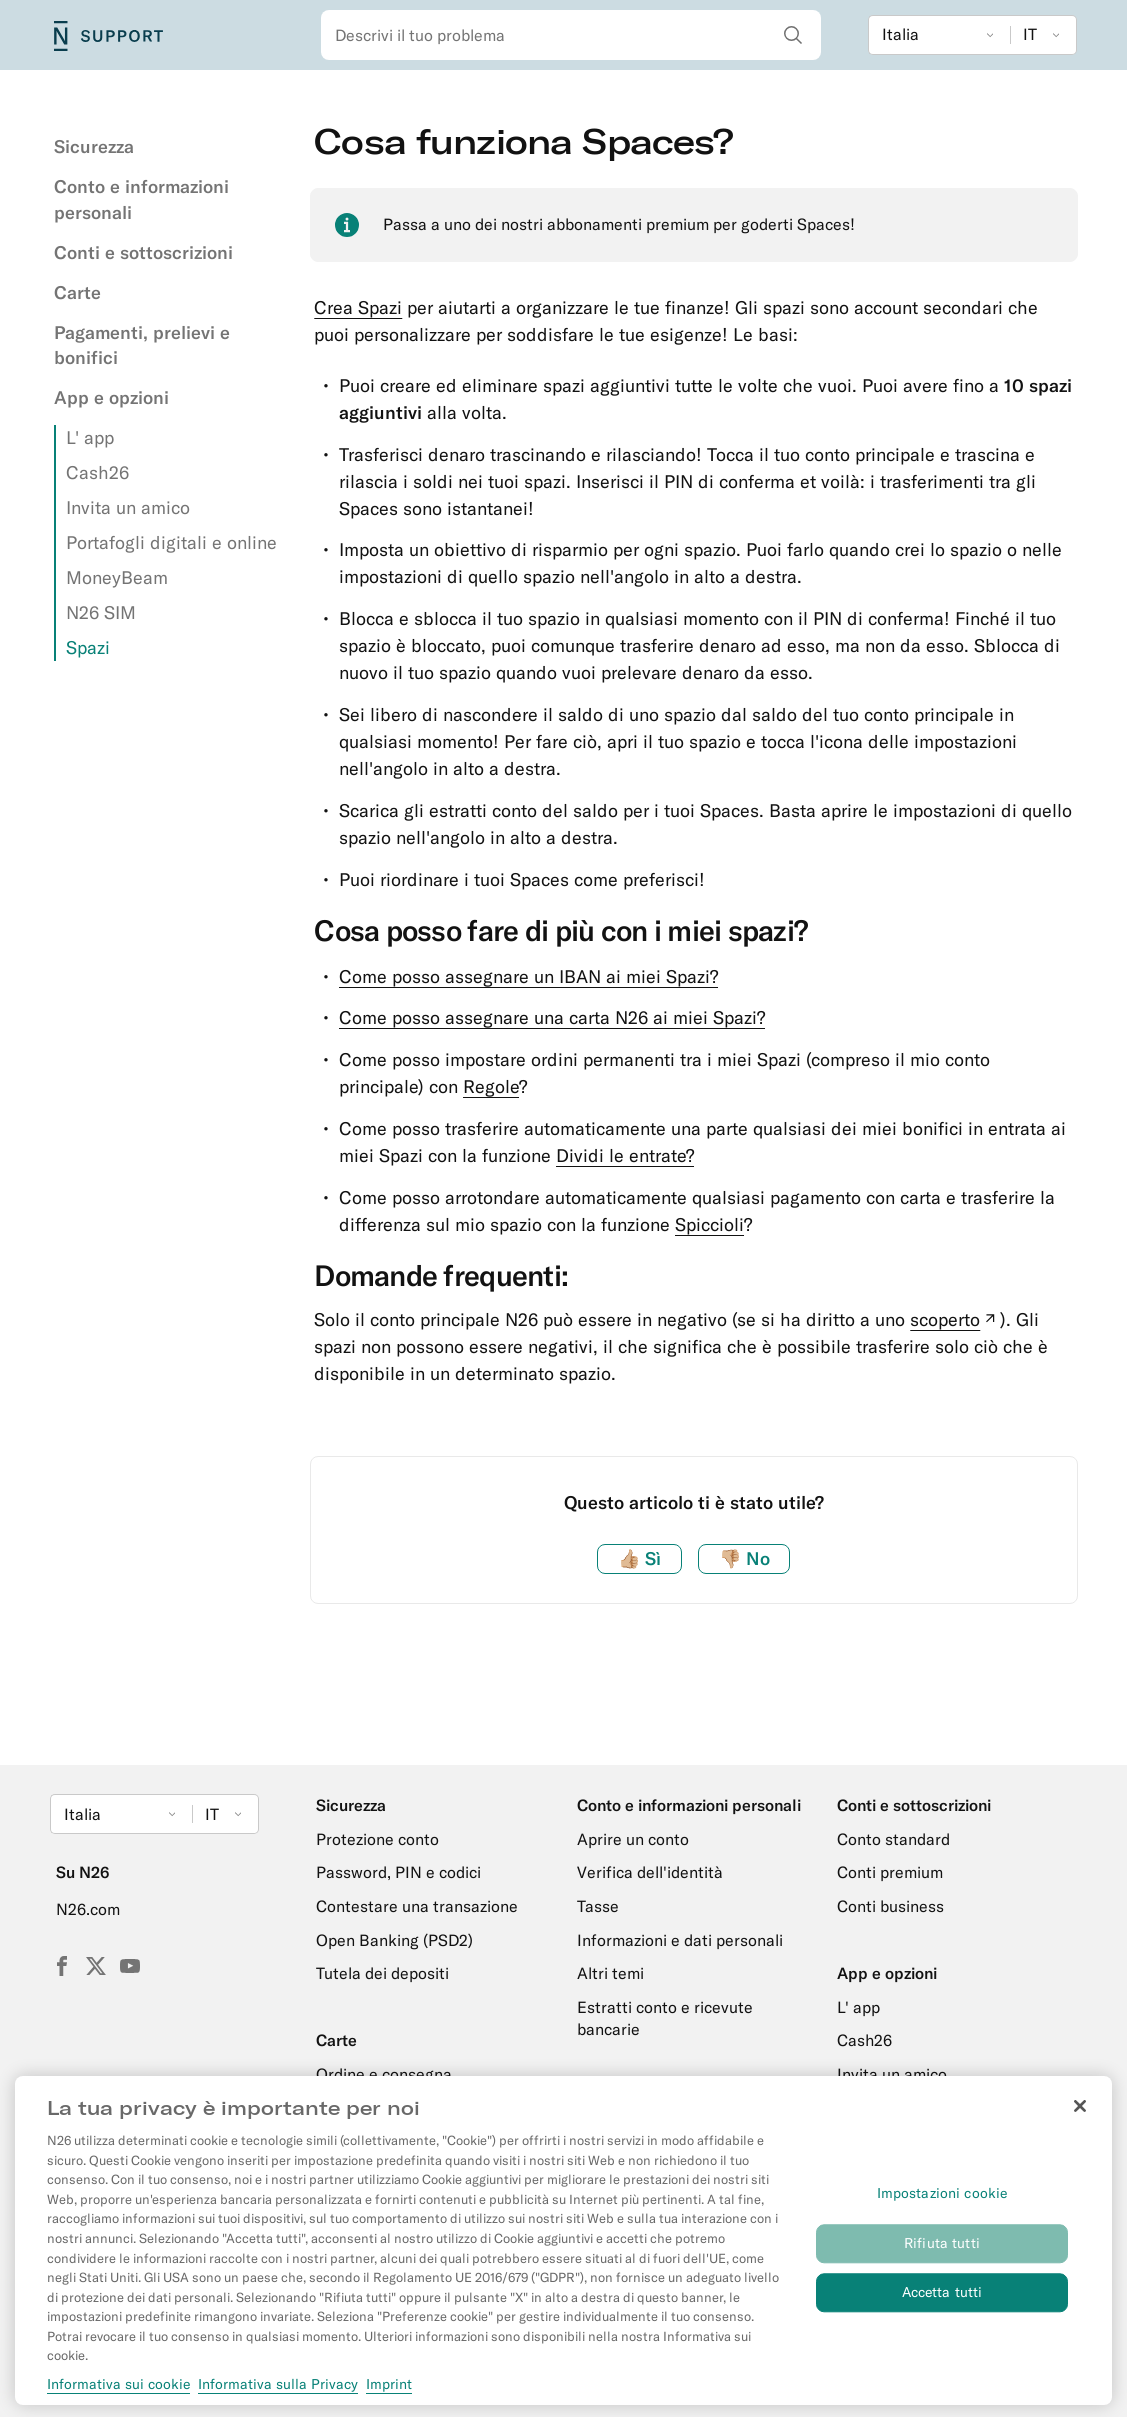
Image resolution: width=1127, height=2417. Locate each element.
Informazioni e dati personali (680, 1940)
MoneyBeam (117, 577)
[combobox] (570, 35)
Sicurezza (94, 146)
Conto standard (893, 1839)
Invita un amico (128, 507)
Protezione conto (377, 1839)
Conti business (890, 1906)
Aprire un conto (633, 1839)
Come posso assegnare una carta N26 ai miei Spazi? (552, 1017)
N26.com (88, 1909)
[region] (563, 2251)
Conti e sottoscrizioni (143, 252)
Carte (77, 292)
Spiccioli (709, 1224)
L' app (90, 437)
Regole (491, 1086)
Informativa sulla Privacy (278, 2394)
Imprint (389, 2394)
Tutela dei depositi (382, 1973)
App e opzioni (111, 397)
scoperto (955, 1319)
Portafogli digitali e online (171, 542)
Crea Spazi (358, 307)
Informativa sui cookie (118, 2394)
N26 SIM (101, 612)
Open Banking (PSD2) (394, 1940)
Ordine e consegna (384, 2074)
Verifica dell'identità (650, 1872)
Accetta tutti (942, 2303)
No (744, 1558)
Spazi (88, 647)
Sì (639, 1558)
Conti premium (890, 1872)
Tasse (598, 1906)
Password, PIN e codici (398, 1872)
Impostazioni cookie (942, 2204)
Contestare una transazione (417, 1906)
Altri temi (610, 1973)
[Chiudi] (1080, 2118)
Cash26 (97, 472)
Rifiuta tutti (942, 2254)
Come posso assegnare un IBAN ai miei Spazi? (528, 976)
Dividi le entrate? (625, 1155)
